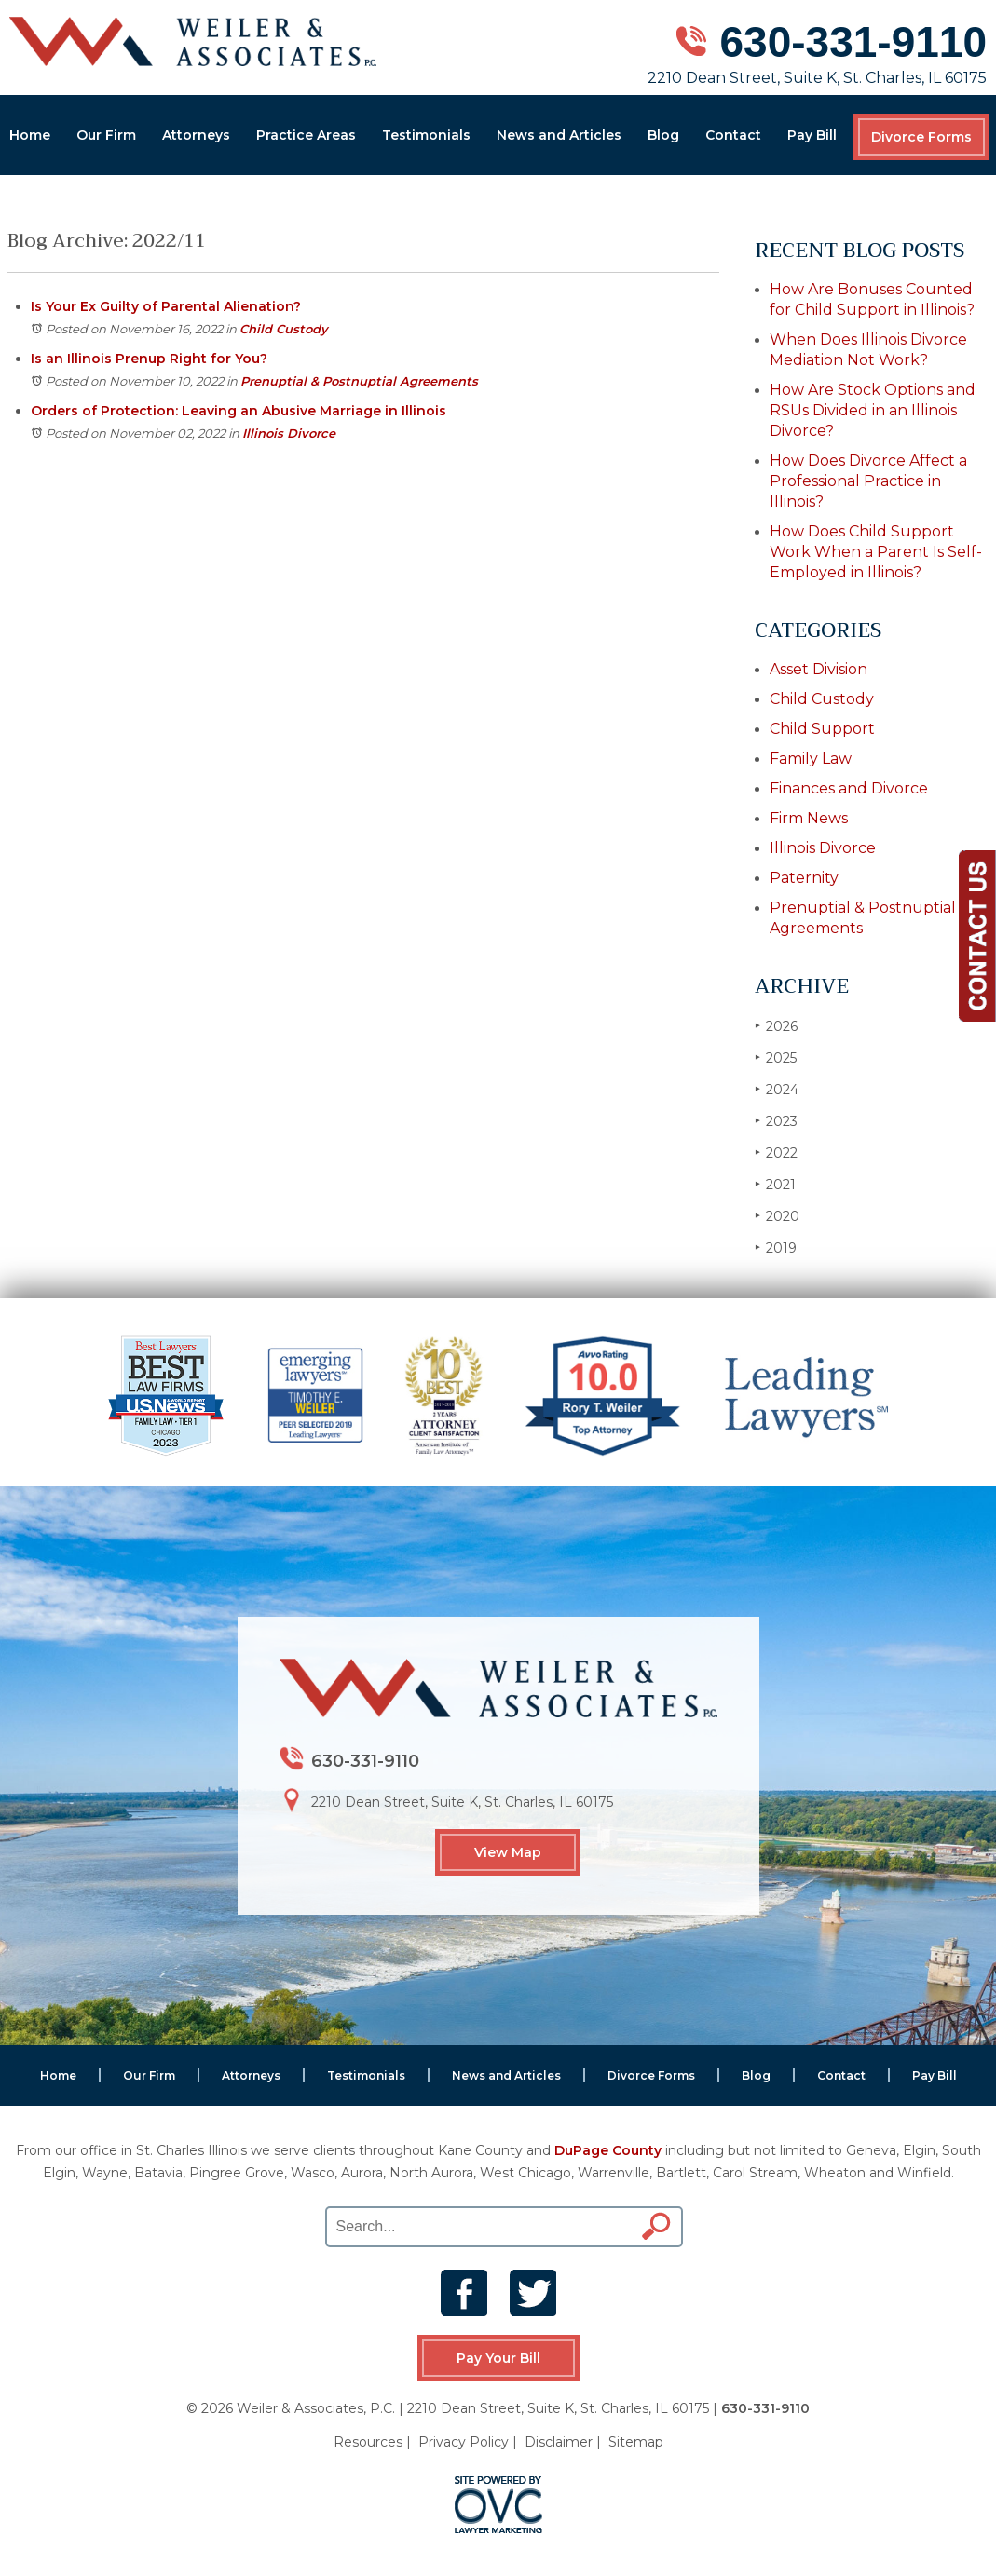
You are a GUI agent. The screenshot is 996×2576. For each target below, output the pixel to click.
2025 (776, 1057)
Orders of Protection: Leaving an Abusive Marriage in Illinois (238, 410)
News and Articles (559, 135)
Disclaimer (559, 2442)
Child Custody (283, 328)
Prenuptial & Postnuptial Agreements (359, 380)
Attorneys (196, 135)
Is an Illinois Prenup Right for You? (149, 358)
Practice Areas (306, 135)
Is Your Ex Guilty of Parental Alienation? (166, 306)
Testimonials (426, 135)
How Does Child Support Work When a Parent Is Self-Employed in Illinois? (876, 551)
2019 (776, 1247)
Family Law (811, 758)
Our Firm (106, 135)
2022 (776, 1152)
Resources (368, 2442)
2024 (776, 1089)
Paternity (804, 878)
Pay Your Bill (498, 2358)
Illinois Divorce (288, 433)
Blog (663, 135)
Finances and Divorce (849, 788)
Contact (733, 135)
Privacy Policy (463, 2442)
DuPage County (608, 2150)
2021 (775, 1184)
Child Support (822, 729)
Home (29, 135)
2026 (776, 1026)
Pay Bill (812, 135)
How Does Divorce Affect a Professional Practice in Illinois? (868, 481)
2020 (777, 1216)
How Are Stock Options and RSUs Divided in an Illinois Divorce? (873, 410)
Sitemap (635, 2442)
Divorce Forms (921, 137)
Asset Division (818, 669)
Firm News (809, 818)
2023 (776, 1121)
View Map (507, 1852)
